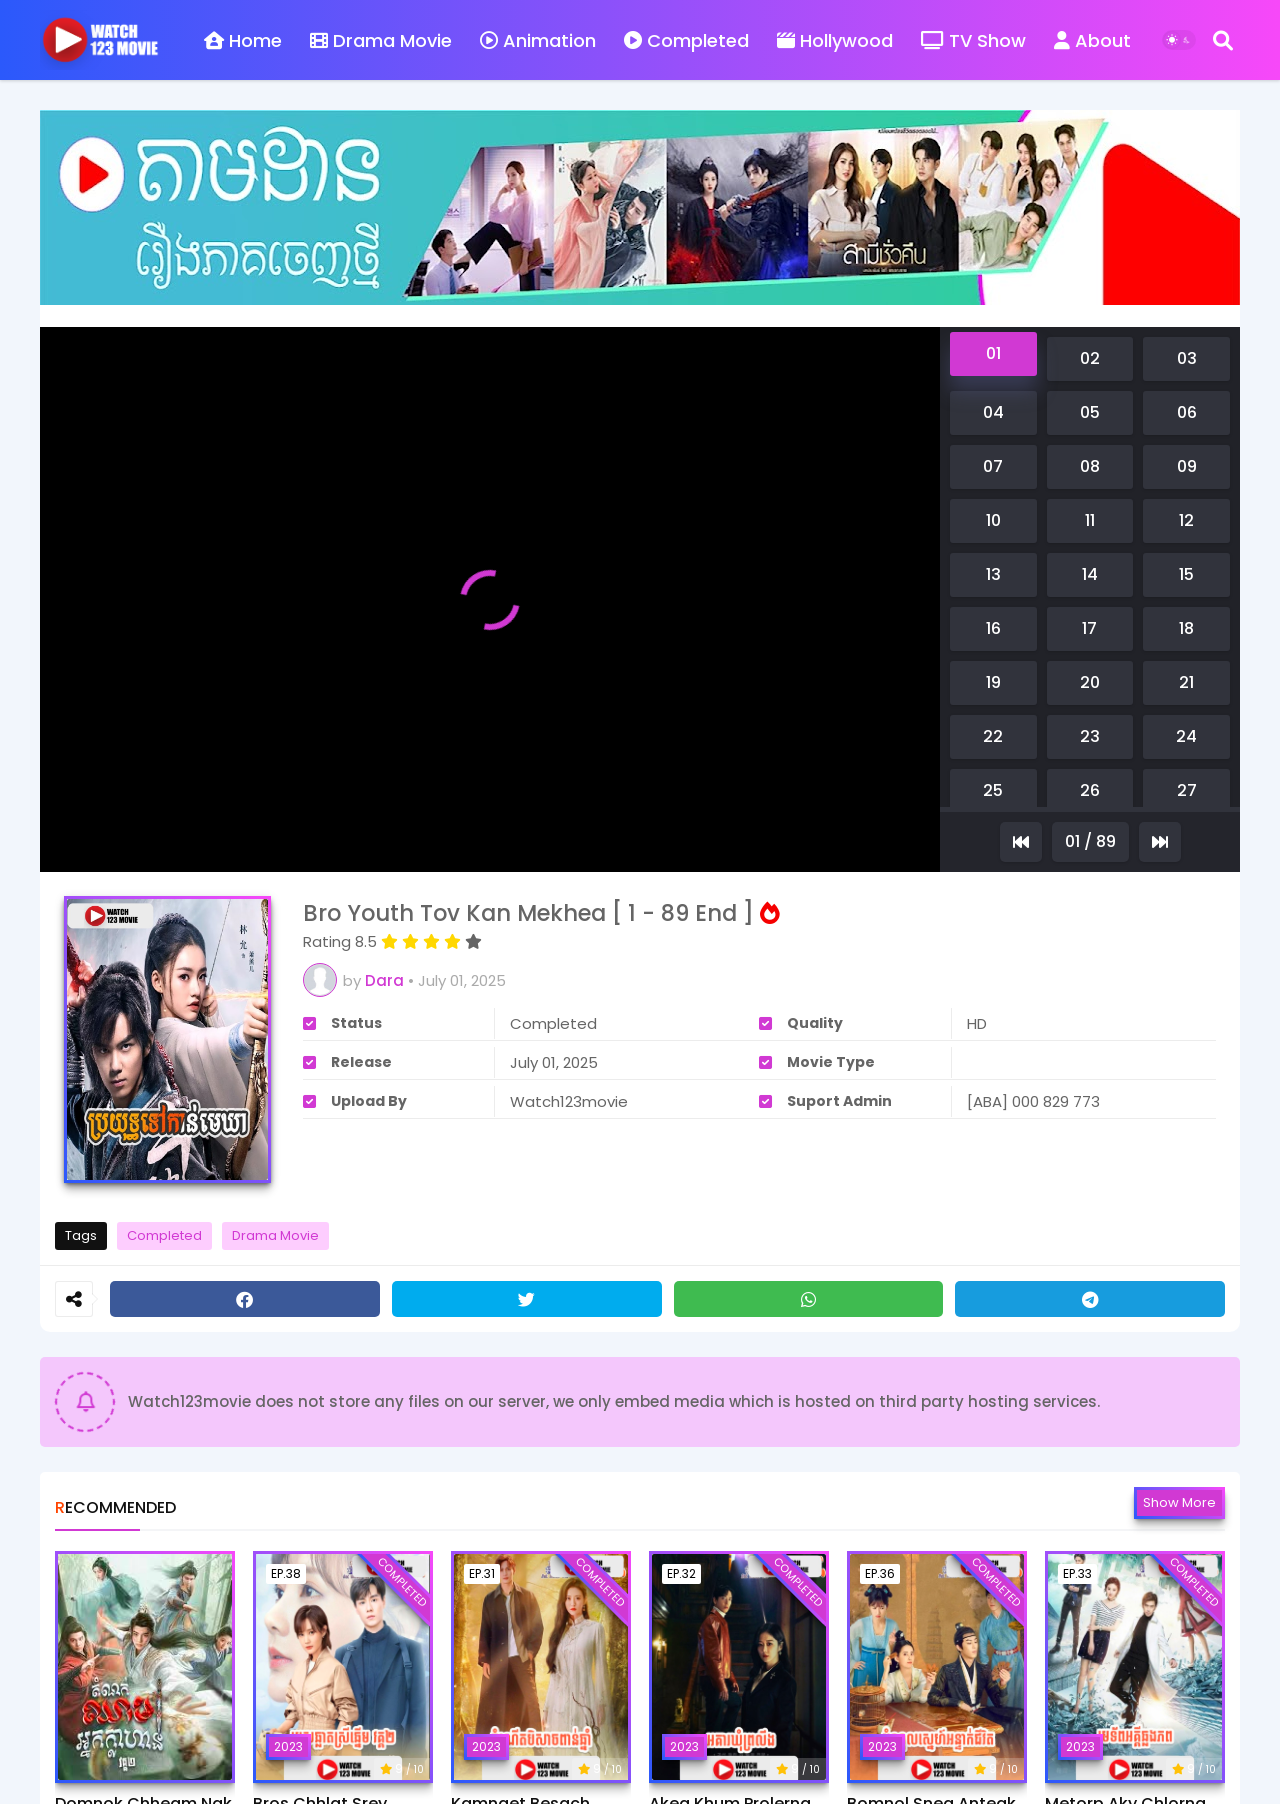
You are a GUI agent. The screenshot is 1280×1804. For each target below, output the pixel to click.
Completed (686, 40)
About (1092, 40)
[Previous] (1021, 842)
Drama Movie (381, 40)
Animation (538, 40)
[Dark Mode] (1179, 40)
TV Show (973, 40)
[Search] (1223, 40)
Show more (1179, 1502)
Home (243, 40)
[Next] (1160, 842)
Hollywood (835, 40)
